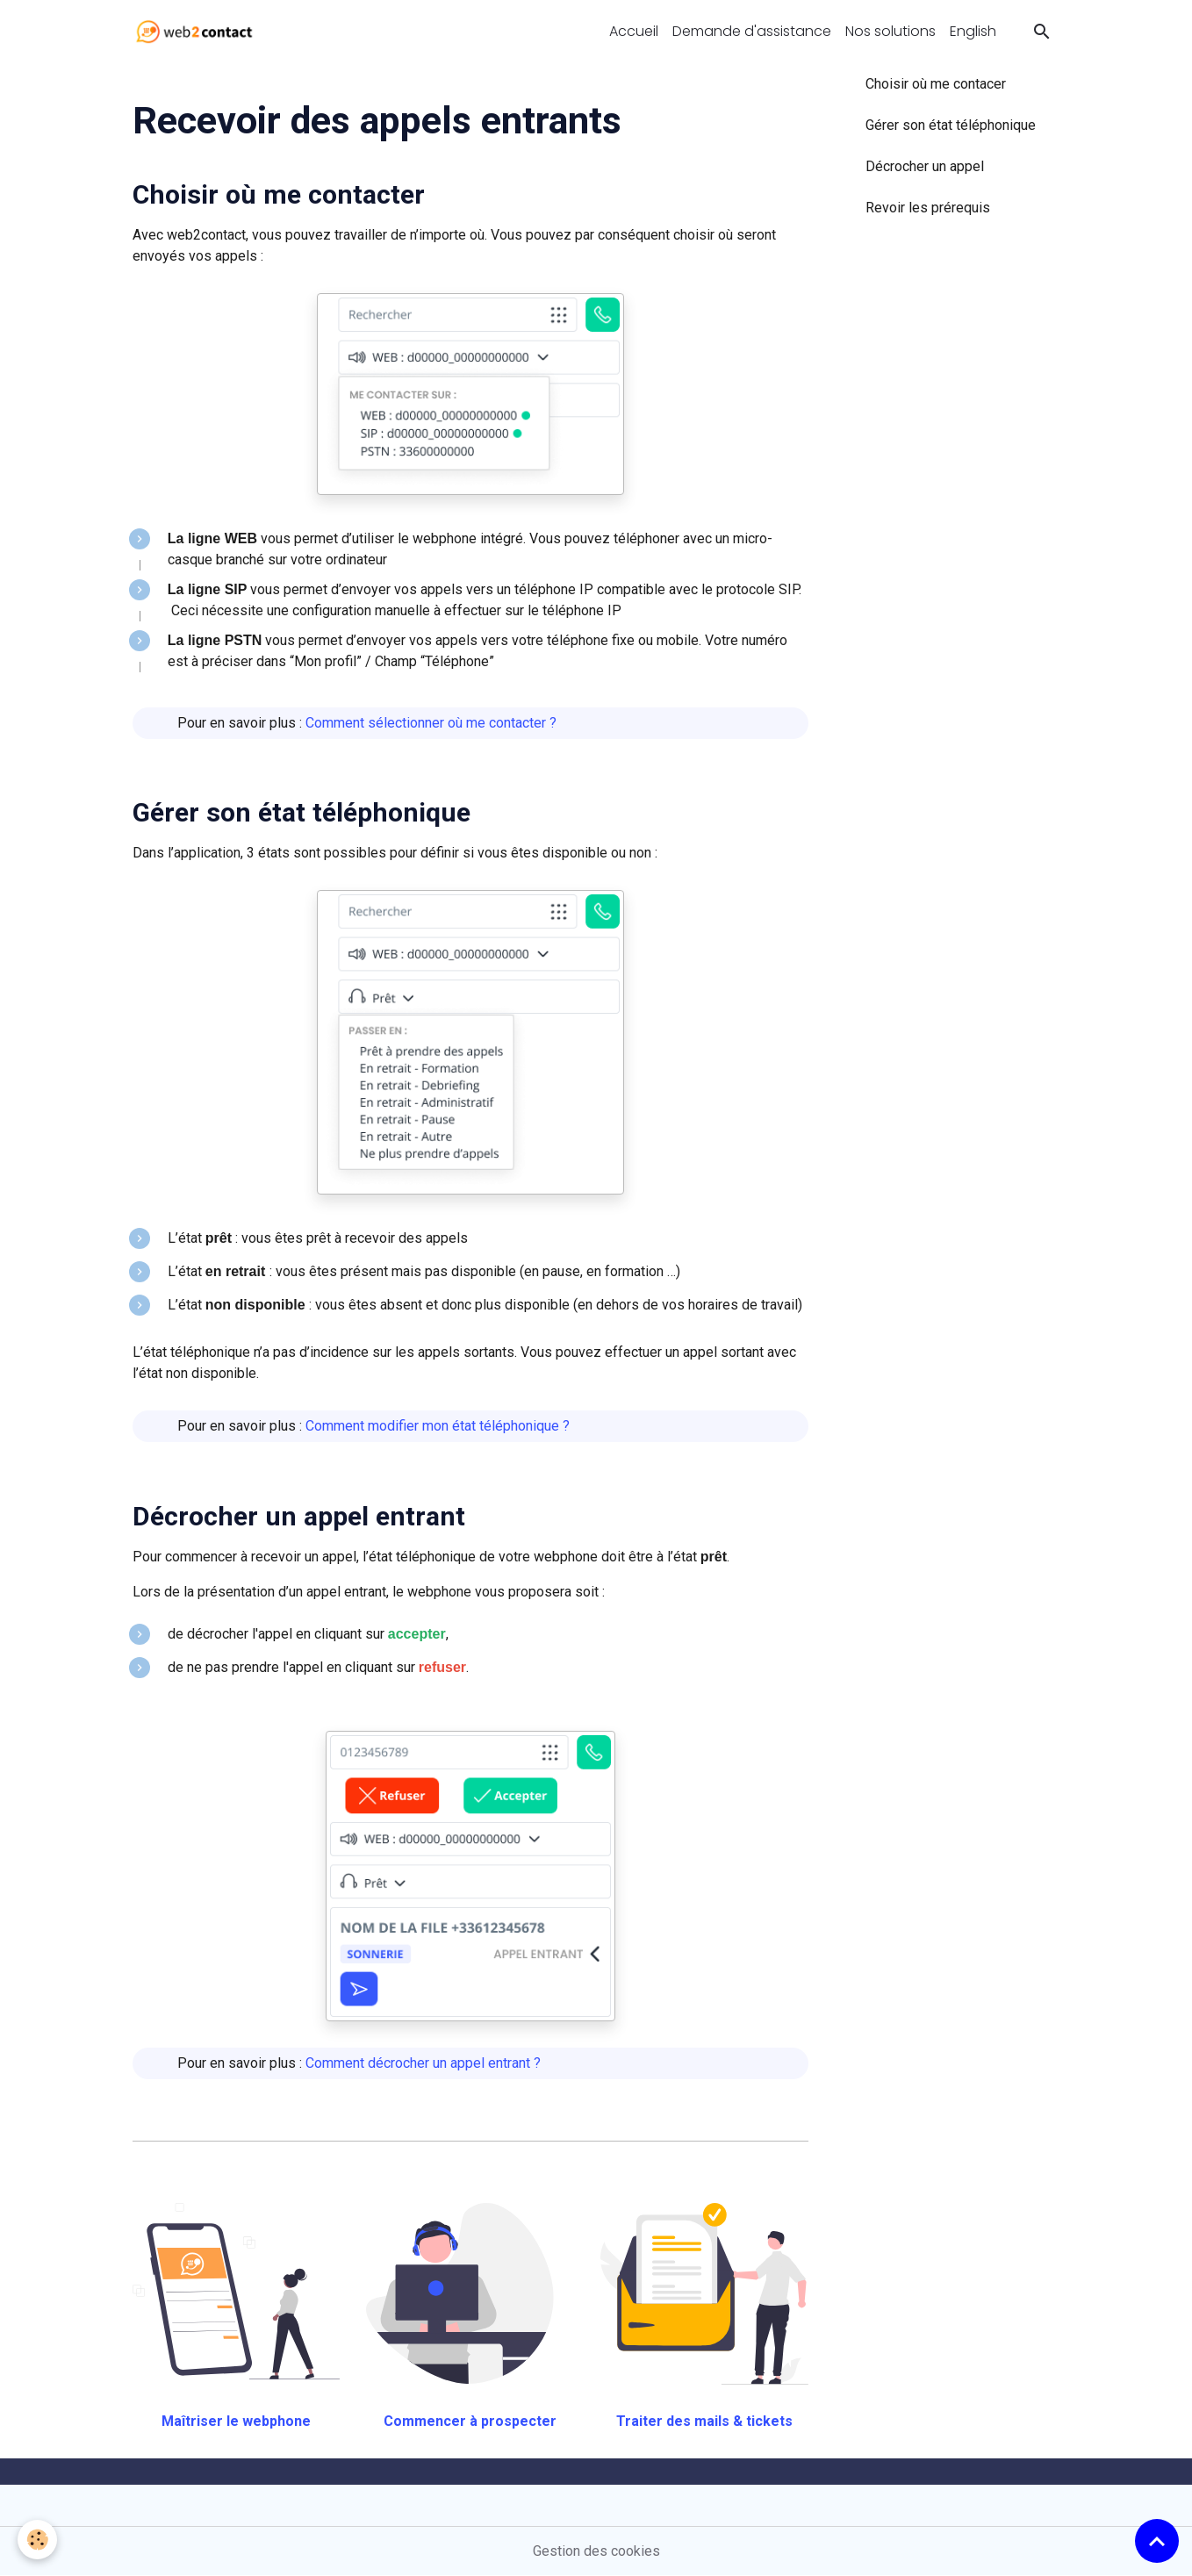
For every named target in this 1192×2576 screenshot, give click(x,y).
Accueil (633, 31)
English (973, 31)
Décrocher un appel (924, 166)
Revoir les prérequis (927, 207)
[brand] (198, 32)
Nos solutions (890, 31)
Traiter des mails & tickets (704, 2421)
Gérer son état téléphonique (301, 812)
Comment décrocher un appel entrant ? (423, 2063)
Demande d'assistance (751, 31)
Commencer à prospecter (470, 2421)
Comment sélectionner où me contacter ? (431, 722)
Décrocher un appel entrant (299, 1516)
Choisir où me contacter (279, 194)
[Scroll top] (1157, 2541)
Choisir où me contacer (935, 83)
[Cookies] (37, 2539)
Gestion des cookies (596, 2551)
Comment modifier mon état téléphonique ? (437, 1425)
